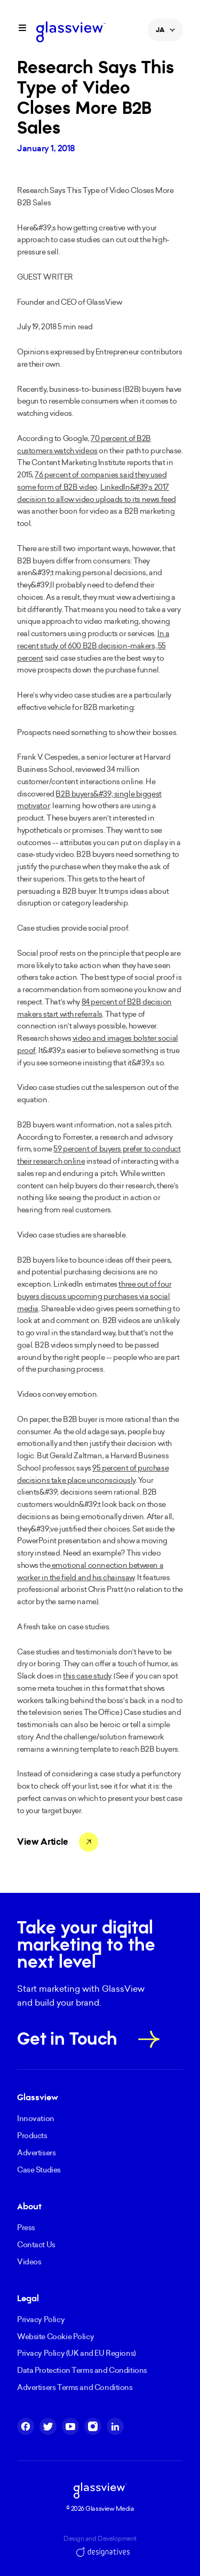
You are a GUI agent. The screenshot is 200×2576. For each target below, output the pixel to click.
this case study (87, 1675)
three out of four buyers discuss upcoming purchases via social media (94, 1296)
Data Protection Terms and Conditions (82, 2370)
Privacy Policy (41, 2319)
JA (165, 33)
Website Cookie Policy (55, 2336)
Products (32, 2135)
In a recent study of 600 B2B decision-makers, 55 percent (93, 645)
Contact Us (36, 2244)
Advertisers (36, 2152)
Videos (29, 2261)
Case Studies (39, 2169)
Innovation (35, 2118)
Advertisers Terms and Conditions (75, 2387)
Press (26, 2227)
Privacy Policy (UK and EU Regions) (76, 2353)
